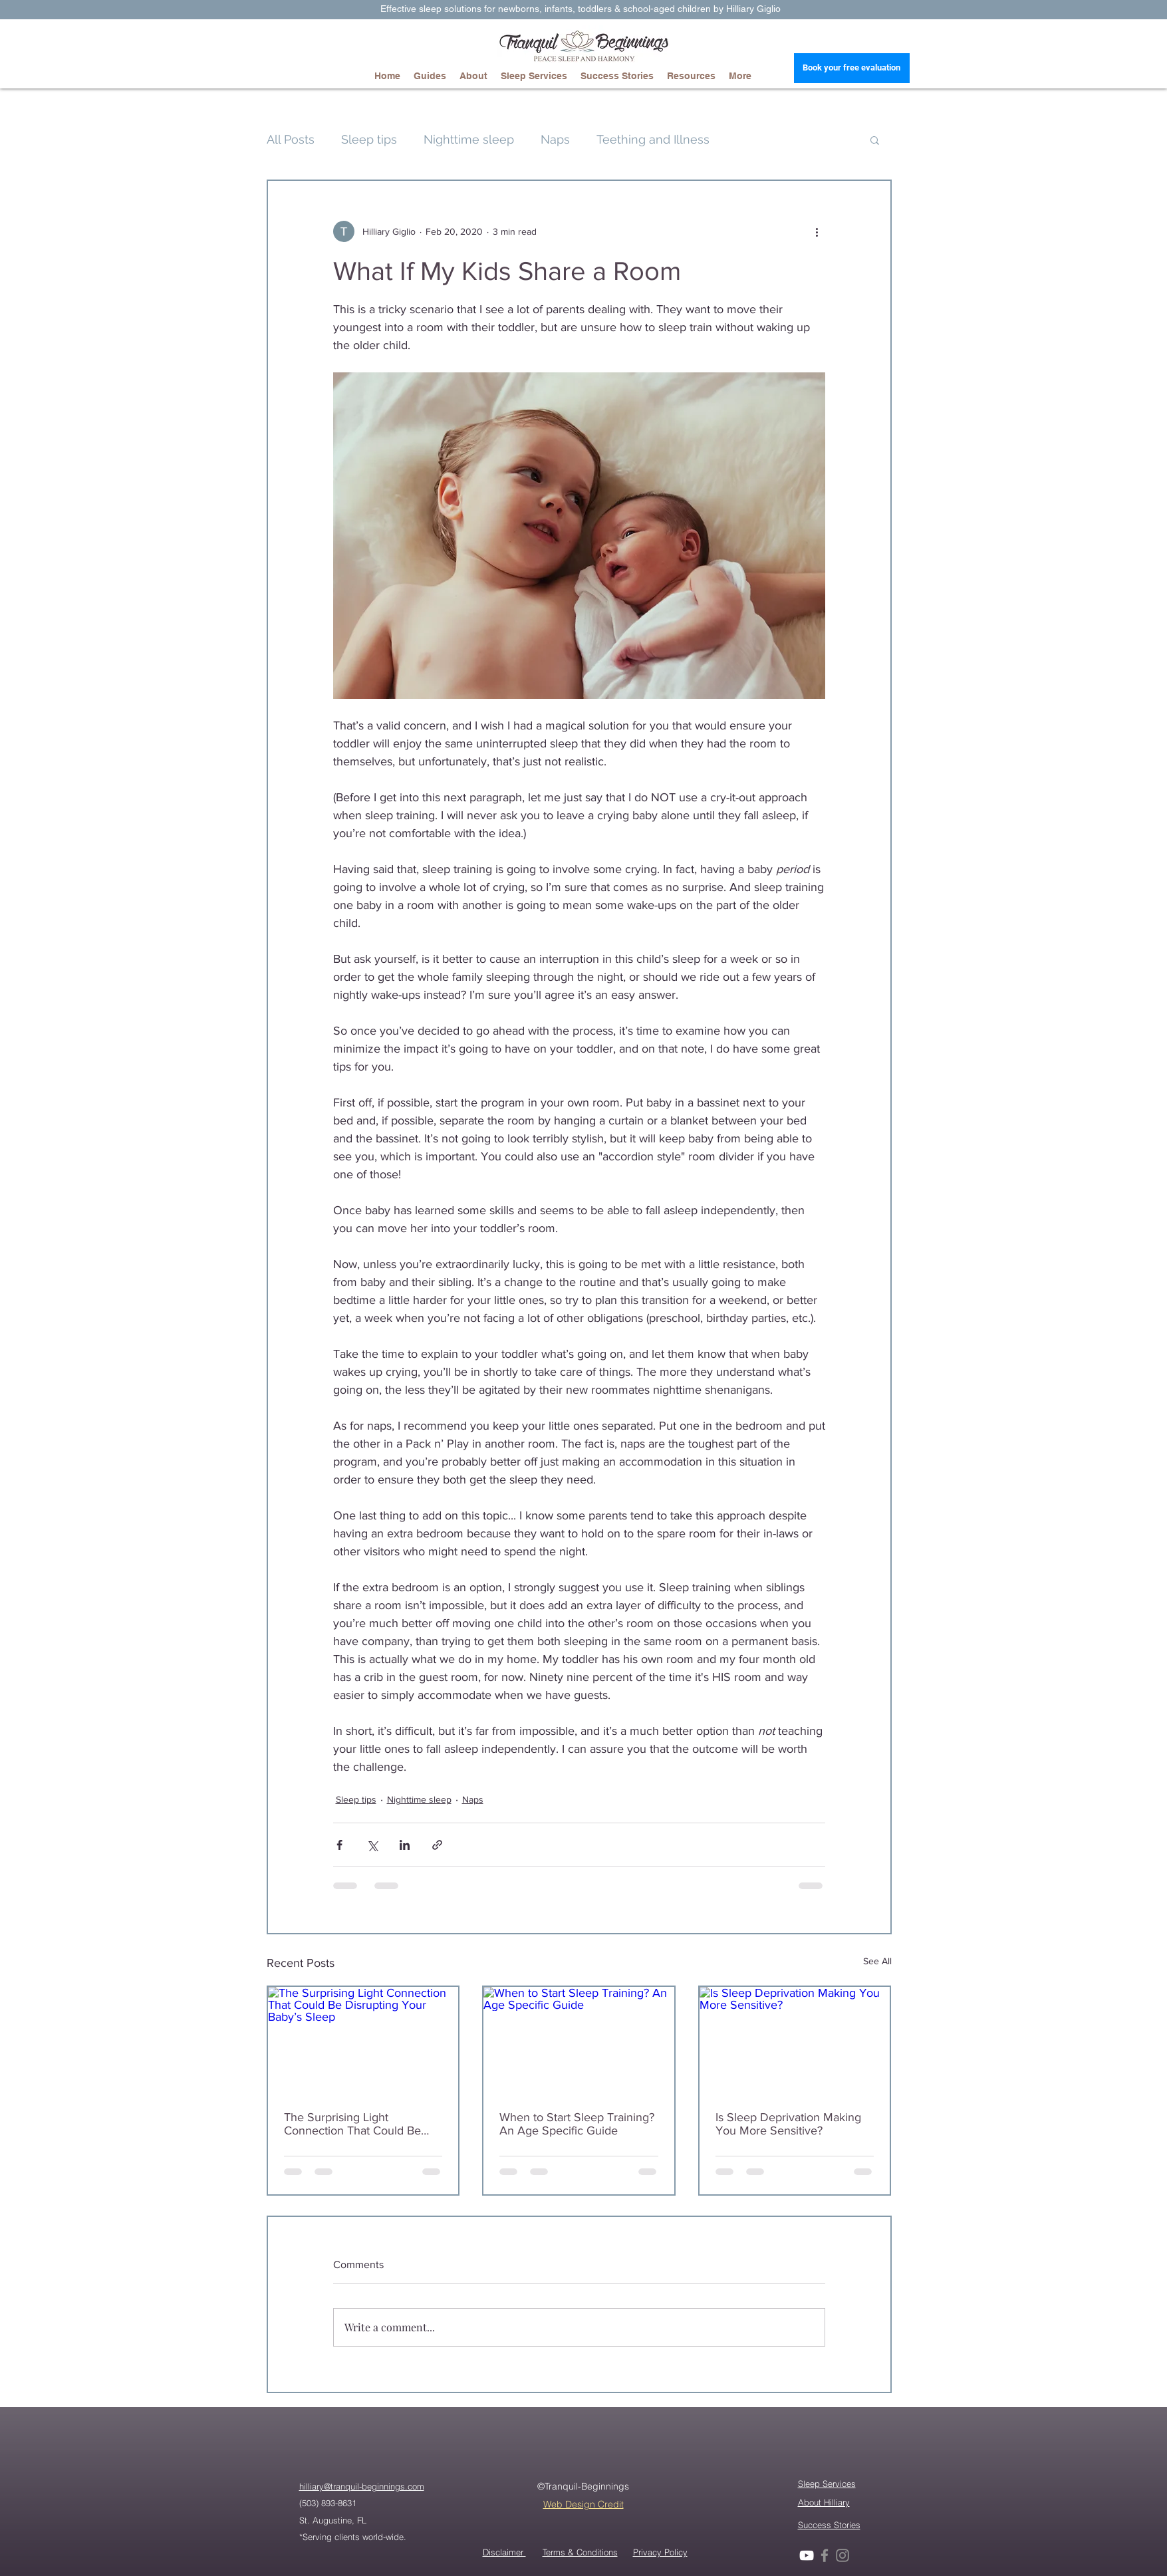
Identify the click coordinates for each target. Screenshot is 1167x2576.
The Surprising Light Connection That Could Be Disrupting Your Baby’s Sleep (360, 2124)
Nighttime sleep (469, 139)
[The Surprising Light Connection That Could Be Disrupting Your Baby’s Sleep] (363, 2040)
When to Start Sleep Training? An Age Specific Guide (576, 2124)
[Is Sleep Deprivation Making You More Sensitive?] (795, 2040)
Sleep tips (369, 139)
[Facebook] (824, 2555)
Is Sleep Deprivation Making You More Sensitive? (788, 2124)
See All (877, 1961)
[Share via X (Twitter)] (372, 1845)
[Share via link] (437, 1845)
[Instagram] (842, 2555)
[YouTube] (806, 2555)
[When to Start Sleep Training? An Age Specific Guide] (578, 2040)
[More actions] (817, 231)
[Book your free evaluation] (852, 68)
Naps (555, 139)
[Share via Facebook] (339, 1845)
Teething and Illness (653, 139)
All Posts (291, 139)
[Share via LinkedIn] (404, 1845)
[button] (874, 139)
